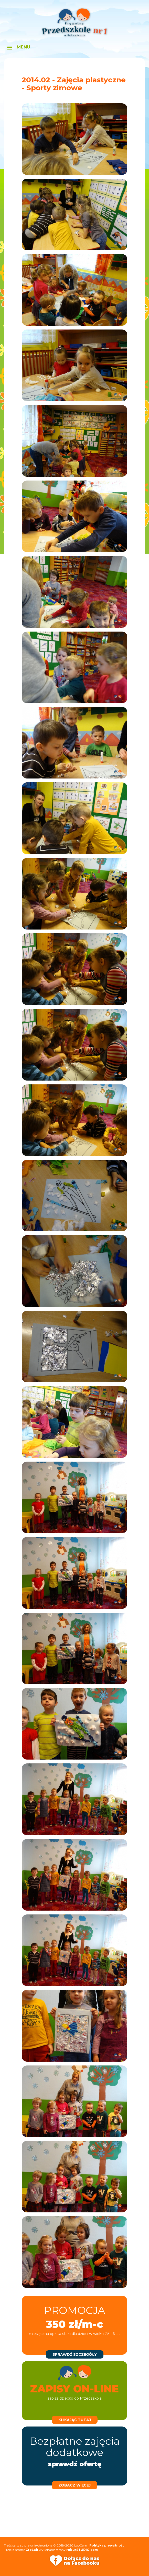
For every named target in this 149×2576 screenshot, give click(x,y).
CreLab (32, 2550)
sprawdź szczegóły (74, 2354)
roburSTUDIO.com (82, 2550)
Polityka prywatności (107, 2545)
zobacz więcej (74, 2485)
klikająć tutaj (74, 2420)
